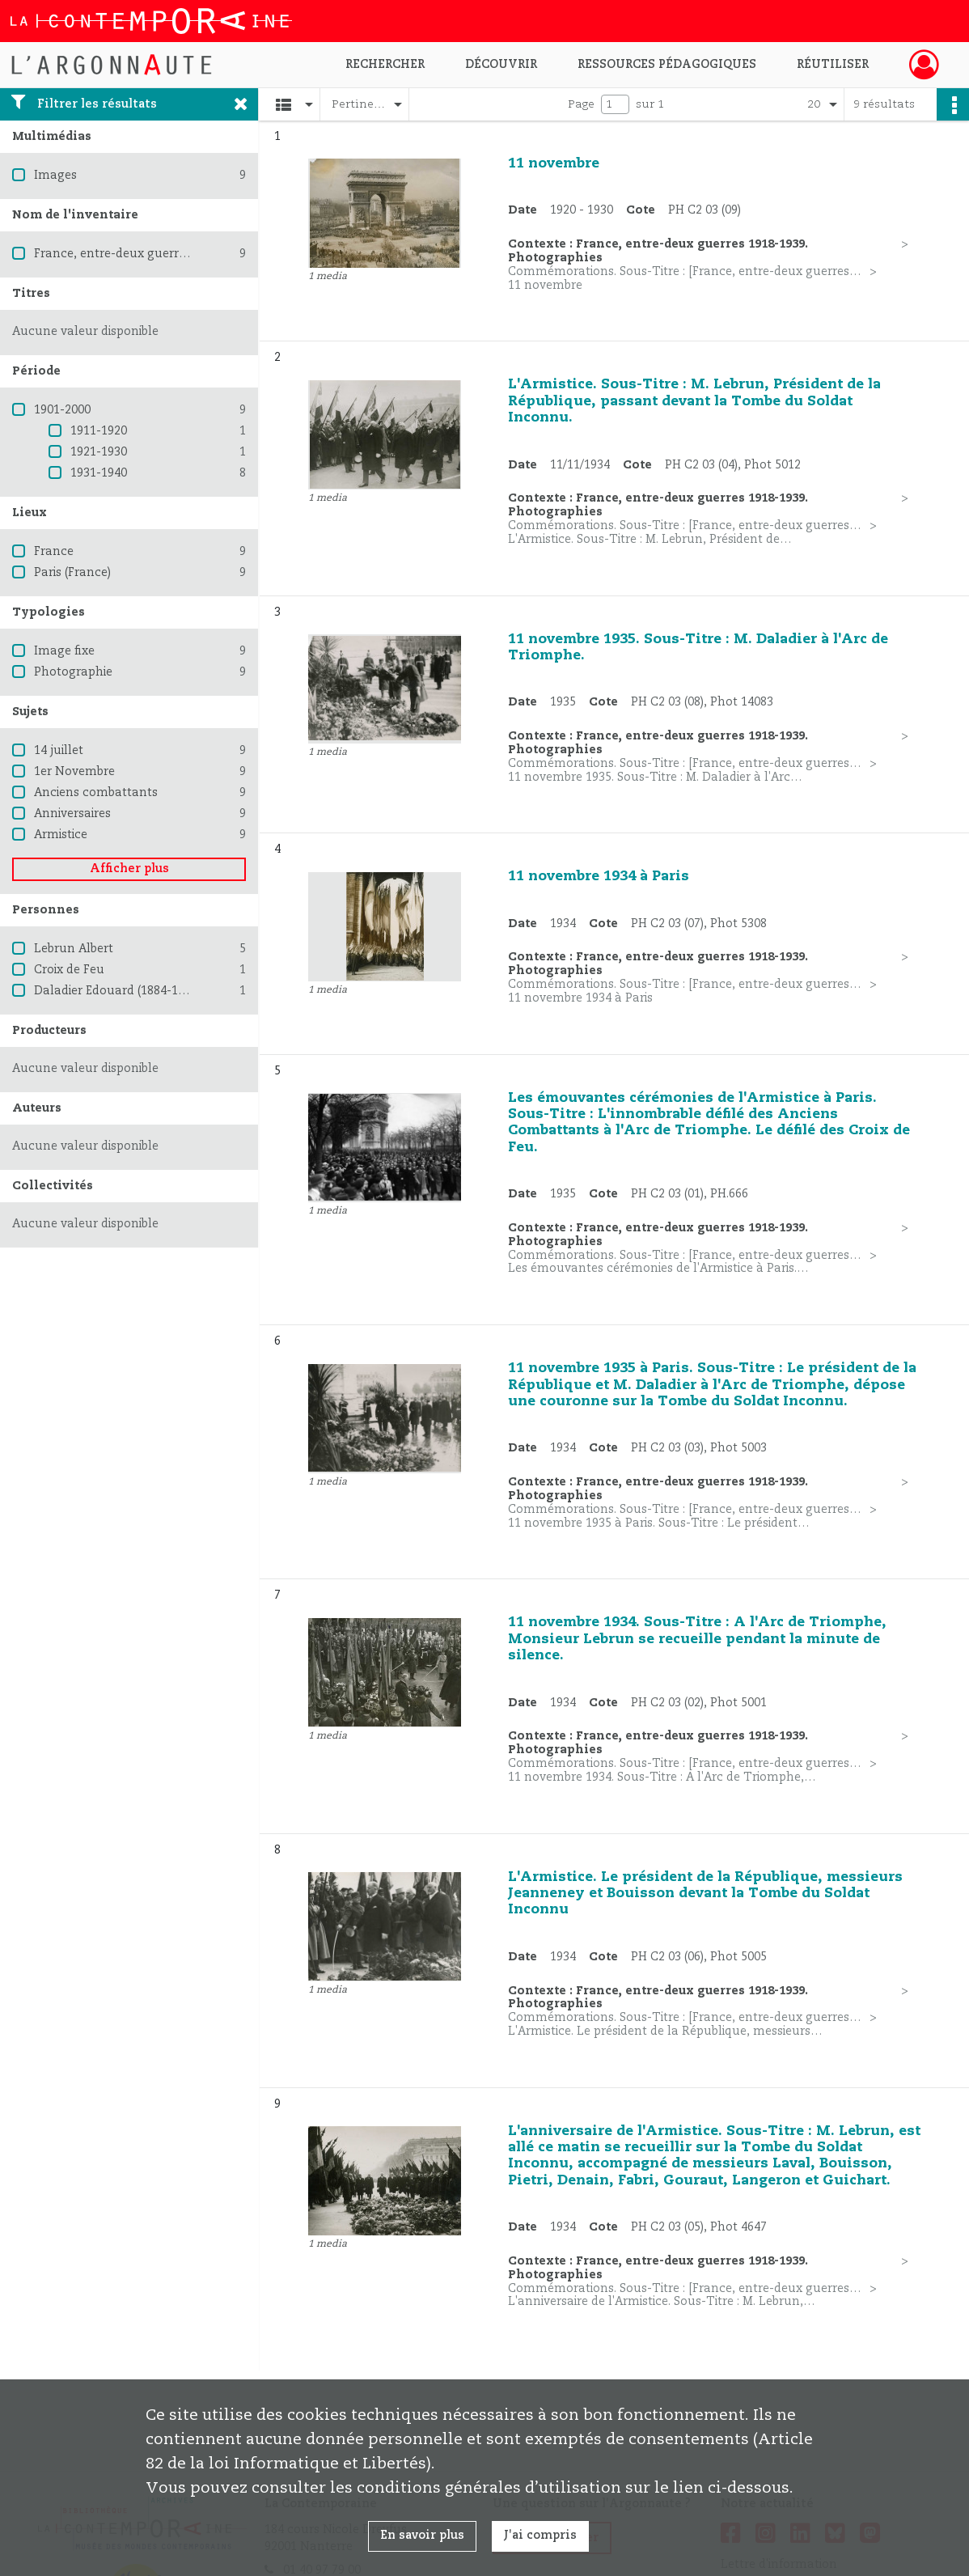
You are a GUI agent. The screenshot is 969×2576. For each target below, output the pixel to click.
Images (55, 175)
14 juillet (58, 750)
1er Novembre (74, 771)
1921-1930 (98, 452)
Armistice (60, 835)
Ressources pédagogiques (667, 64)
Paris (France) (72, 572)
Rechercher (385, 64)
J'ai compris (540, 2535)
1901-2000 (62, 410)
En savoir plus (422, 2535)
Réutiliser (833, 64)
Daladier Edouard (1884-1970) (117, 991)
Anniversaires (72, 814)
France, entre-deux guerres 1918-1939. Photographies (187, 254)
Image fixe (64, 651)
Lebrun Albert (73, 949)
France (54, 551)
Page (581, 104)
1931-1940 (98, 473)
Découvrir (501, 64)
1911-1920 (98, 431)
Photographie (73, 672)
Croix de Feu (69, 970)
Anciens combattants (96, 793)
